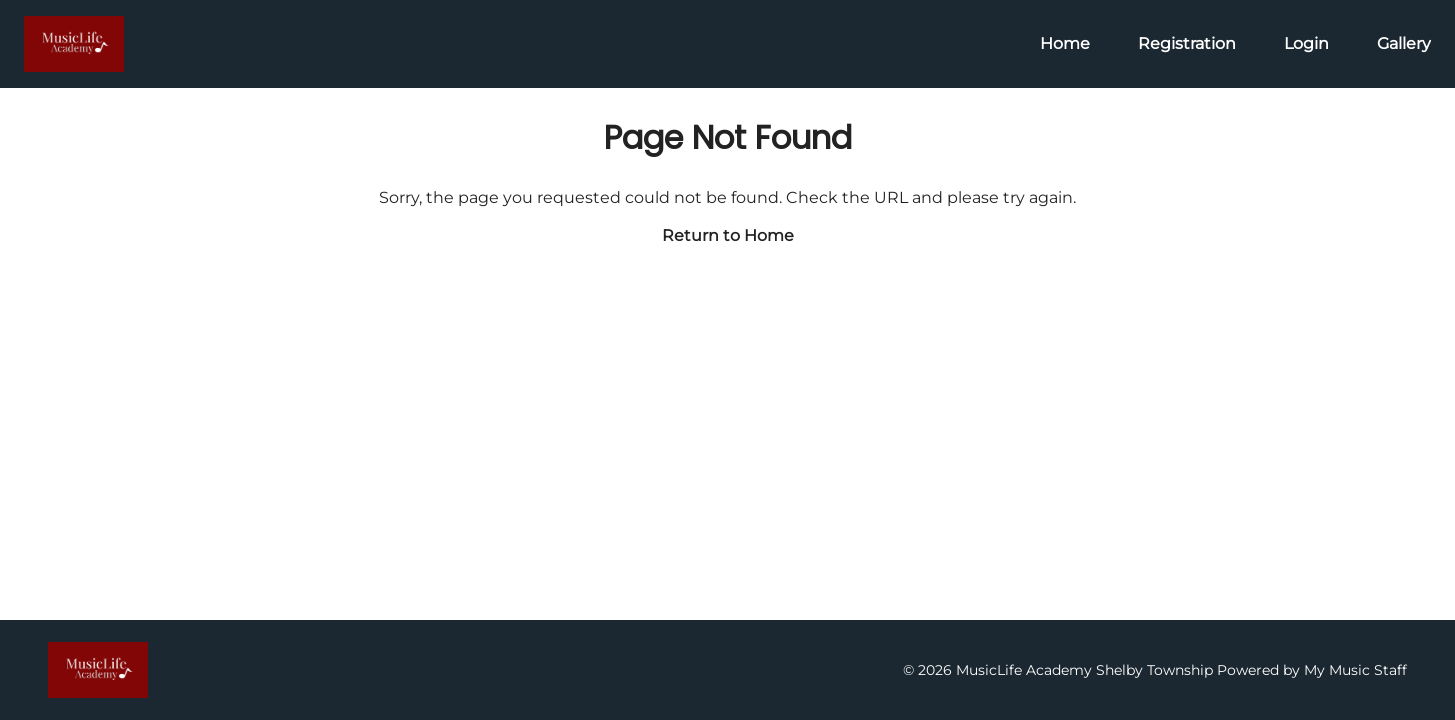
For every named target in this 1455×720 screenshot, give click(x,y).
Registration (1187, 43)
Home (1065, 43)
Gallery (1404, 43)
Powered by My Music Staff (1312, 670)
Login (1306, 43)
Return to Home (728, 235)
